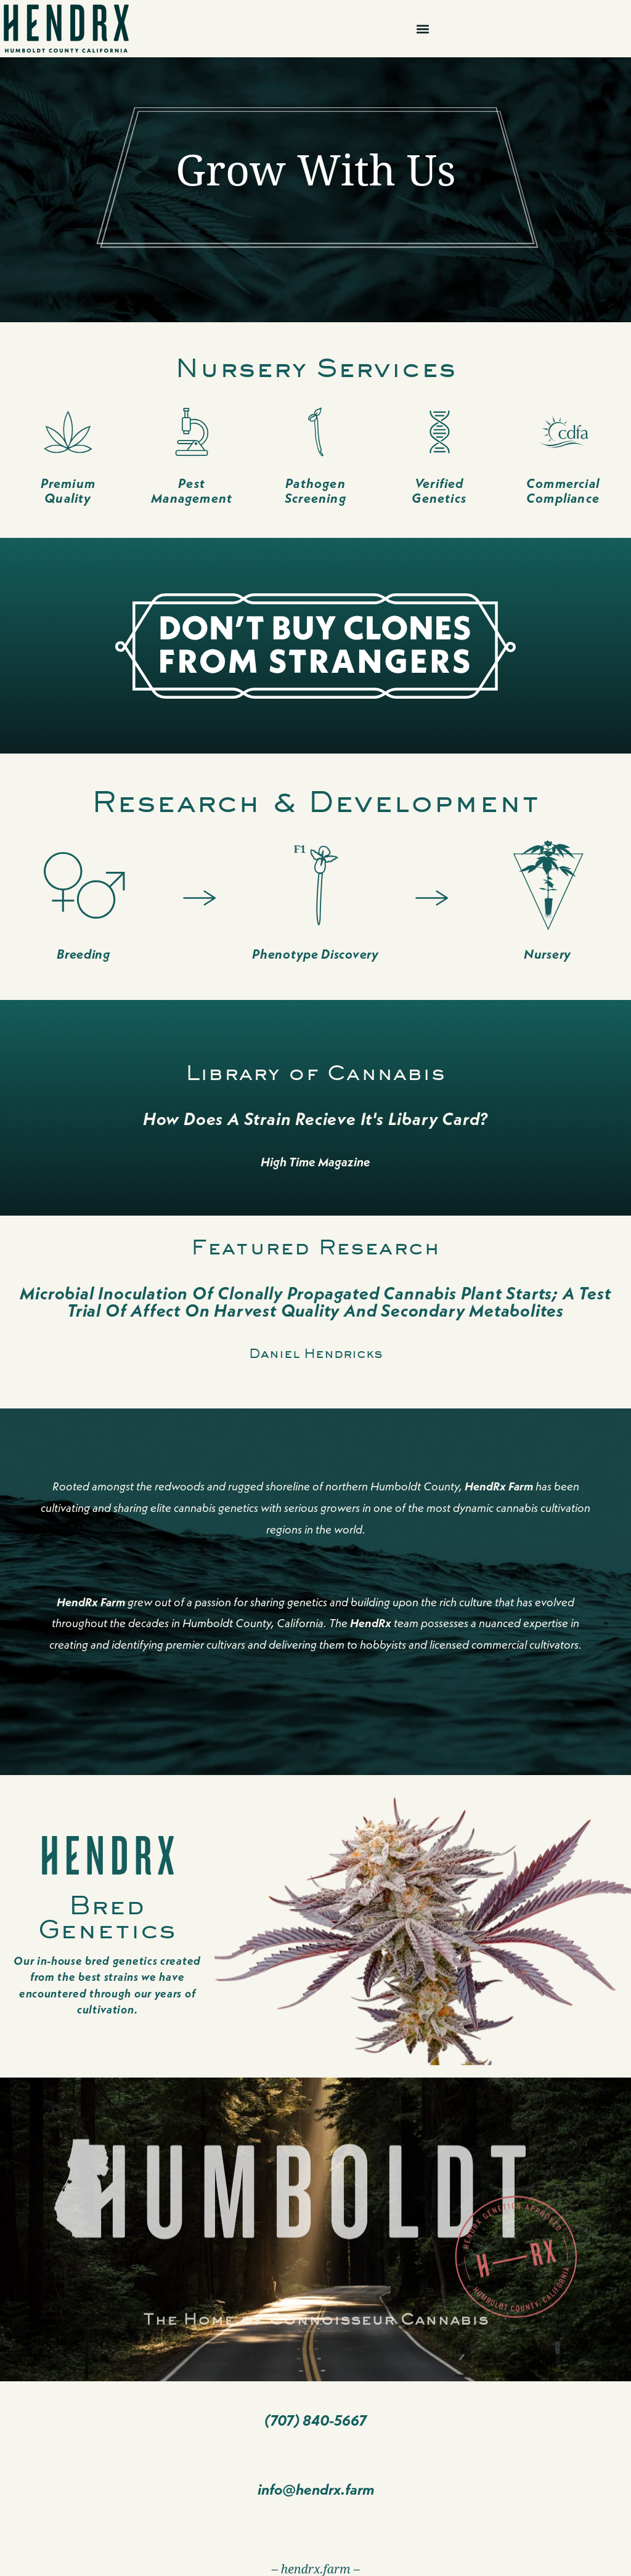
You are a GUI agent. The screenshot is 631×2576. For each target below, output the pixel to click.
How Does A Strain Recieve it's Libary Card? (315, 1119)
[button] (422, 28)
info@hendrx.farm (316, 2489)
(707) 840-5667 (315, 2420)
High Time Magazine (315, 1161)
